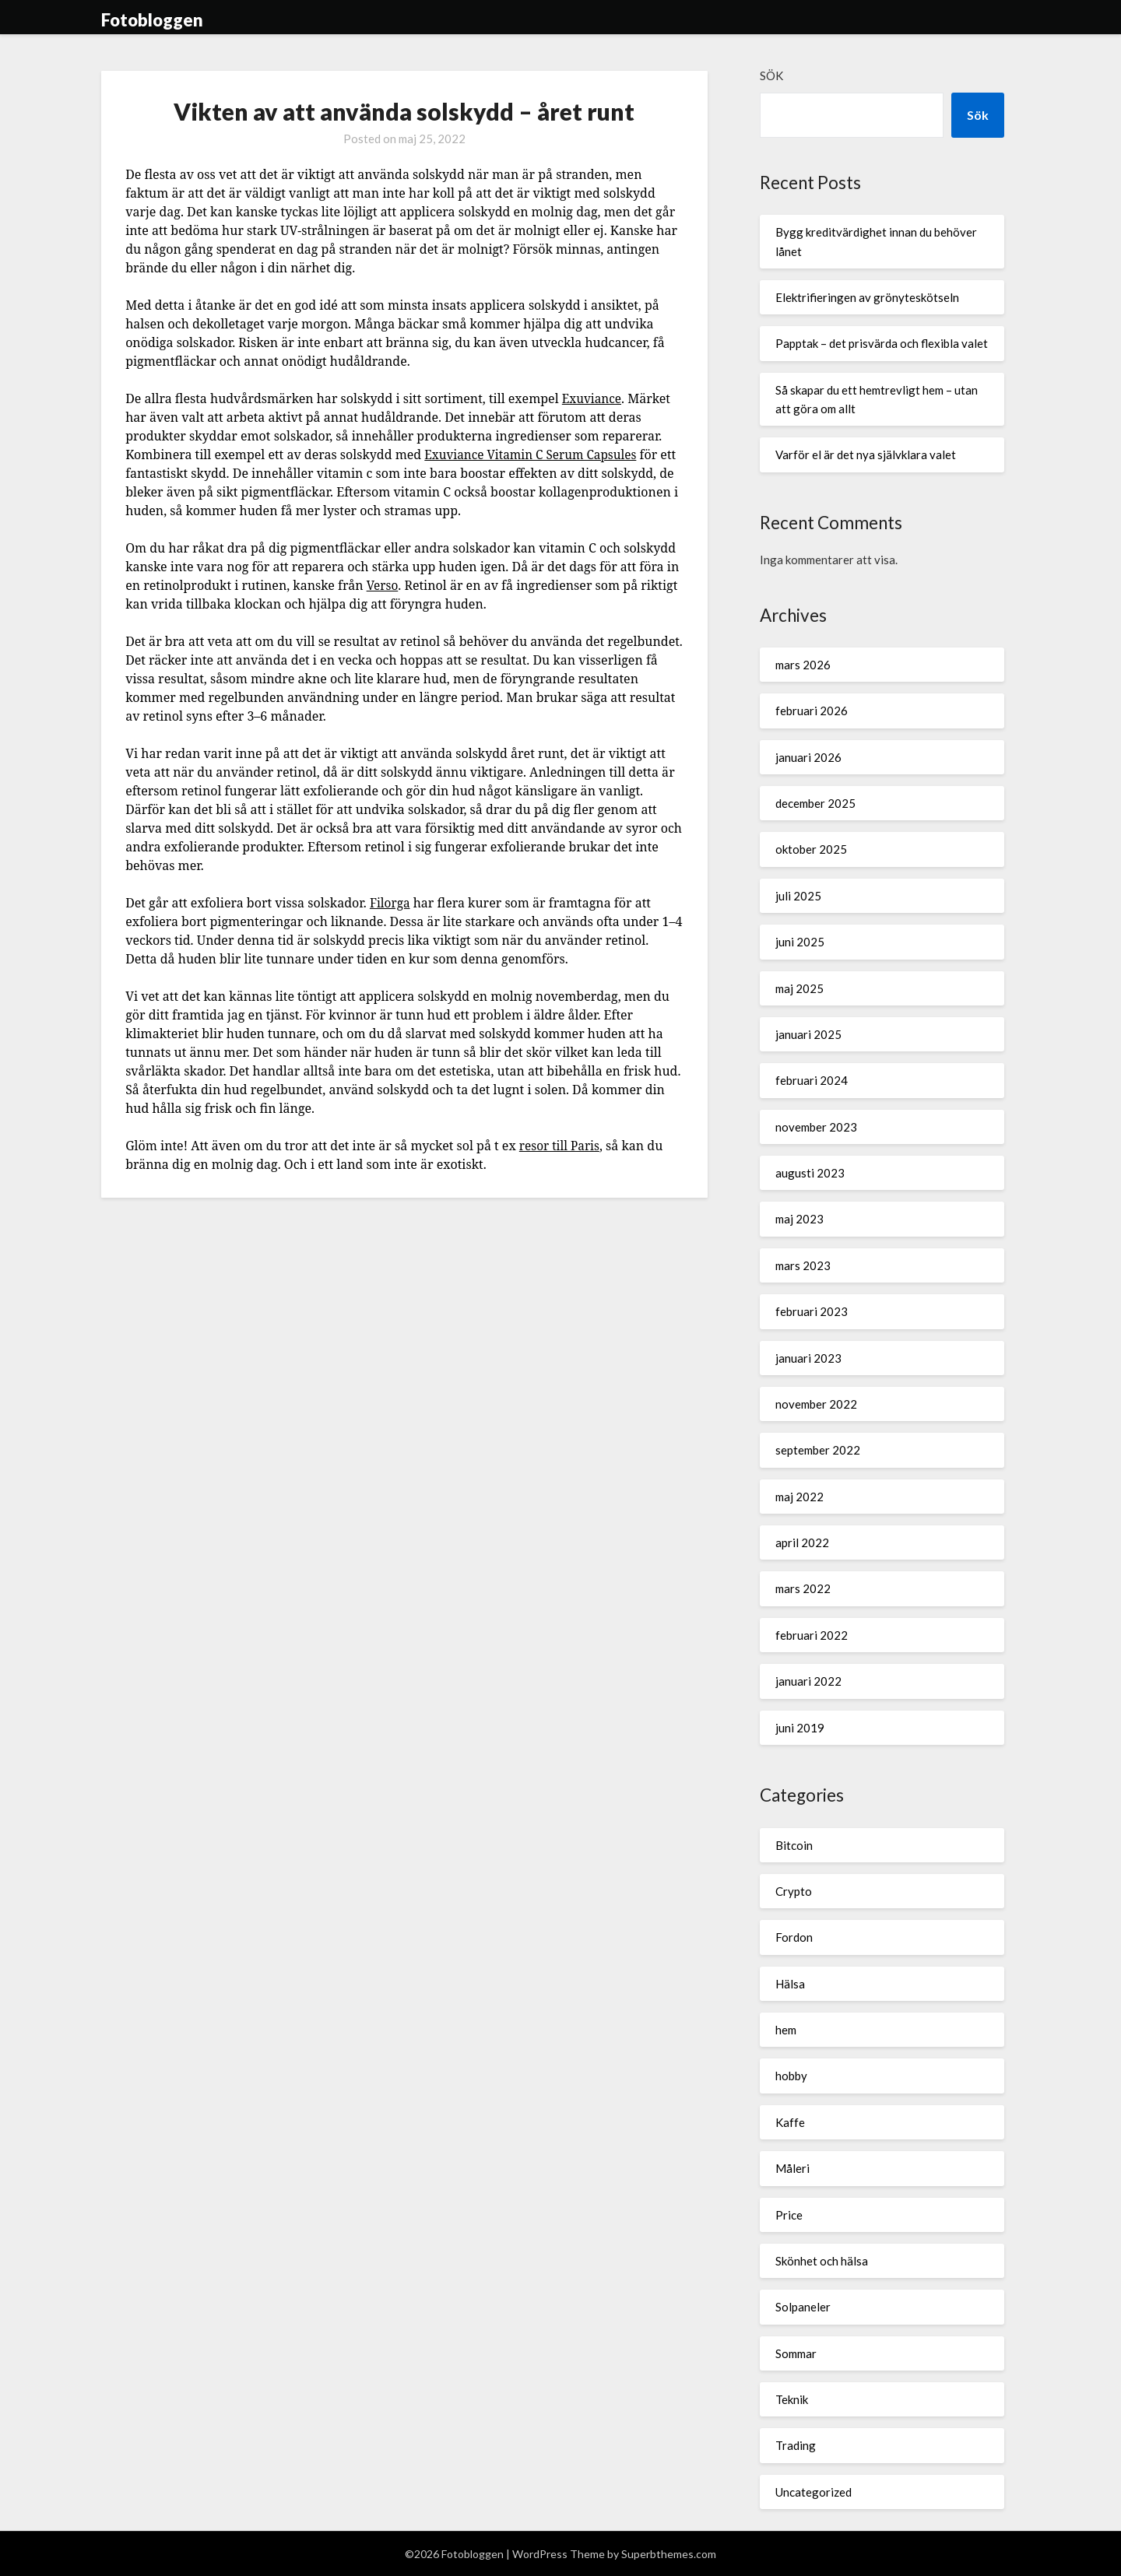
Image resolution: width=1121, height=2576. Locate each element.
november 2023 (816, 1127)
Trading (795, 2445)
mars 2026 (803, 665)
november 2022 (816, 1404)
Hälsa (790, 1984)
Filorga (391, 902)
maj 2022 (799, 1497)
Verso (383, 585)
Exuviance (593, 398)
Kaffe (790, 2122)
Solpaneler (803, 2307)
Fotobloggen (152, 19)
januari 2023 (808, 1358)
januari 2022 (808, 1681)
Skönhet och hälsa (821, 2261)
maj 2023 (799, 1219)
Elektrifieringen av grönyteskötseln (867, 297)
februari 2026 (811, 711)
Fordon (794, 1937)
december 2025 (815, 803)
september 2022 (817, 1450)
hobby (791, 2076)
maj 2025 (799, 988)
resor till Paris (561, 1145)
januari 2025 (808, 1034)
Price (789, 2215)
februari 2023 (811, 1311)
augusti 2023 (810, 1173)
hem (785, 2030)
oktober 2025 (811, 849)
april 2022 (802, 1542)
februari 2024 (811, 1080)
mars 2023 (803, 1265)
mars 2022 (803, 1588)
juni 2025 (799, 942)
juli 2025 (798, 896)
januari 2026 (808, 757)
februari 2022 (811, 1635)
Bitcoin (794, 1845)
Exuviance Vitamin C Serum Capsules (534, 454)
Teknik (791, 2399)
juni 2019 (799, 1728)
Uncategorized (813, 2492)
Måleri (792, 2168)
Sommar (796, 2353)
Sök (771, 75)
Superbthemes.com (668, 2553)
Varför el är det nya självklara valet (865, 454)
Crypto (793, 1891)
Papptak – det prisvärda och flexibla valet (881, 343)
